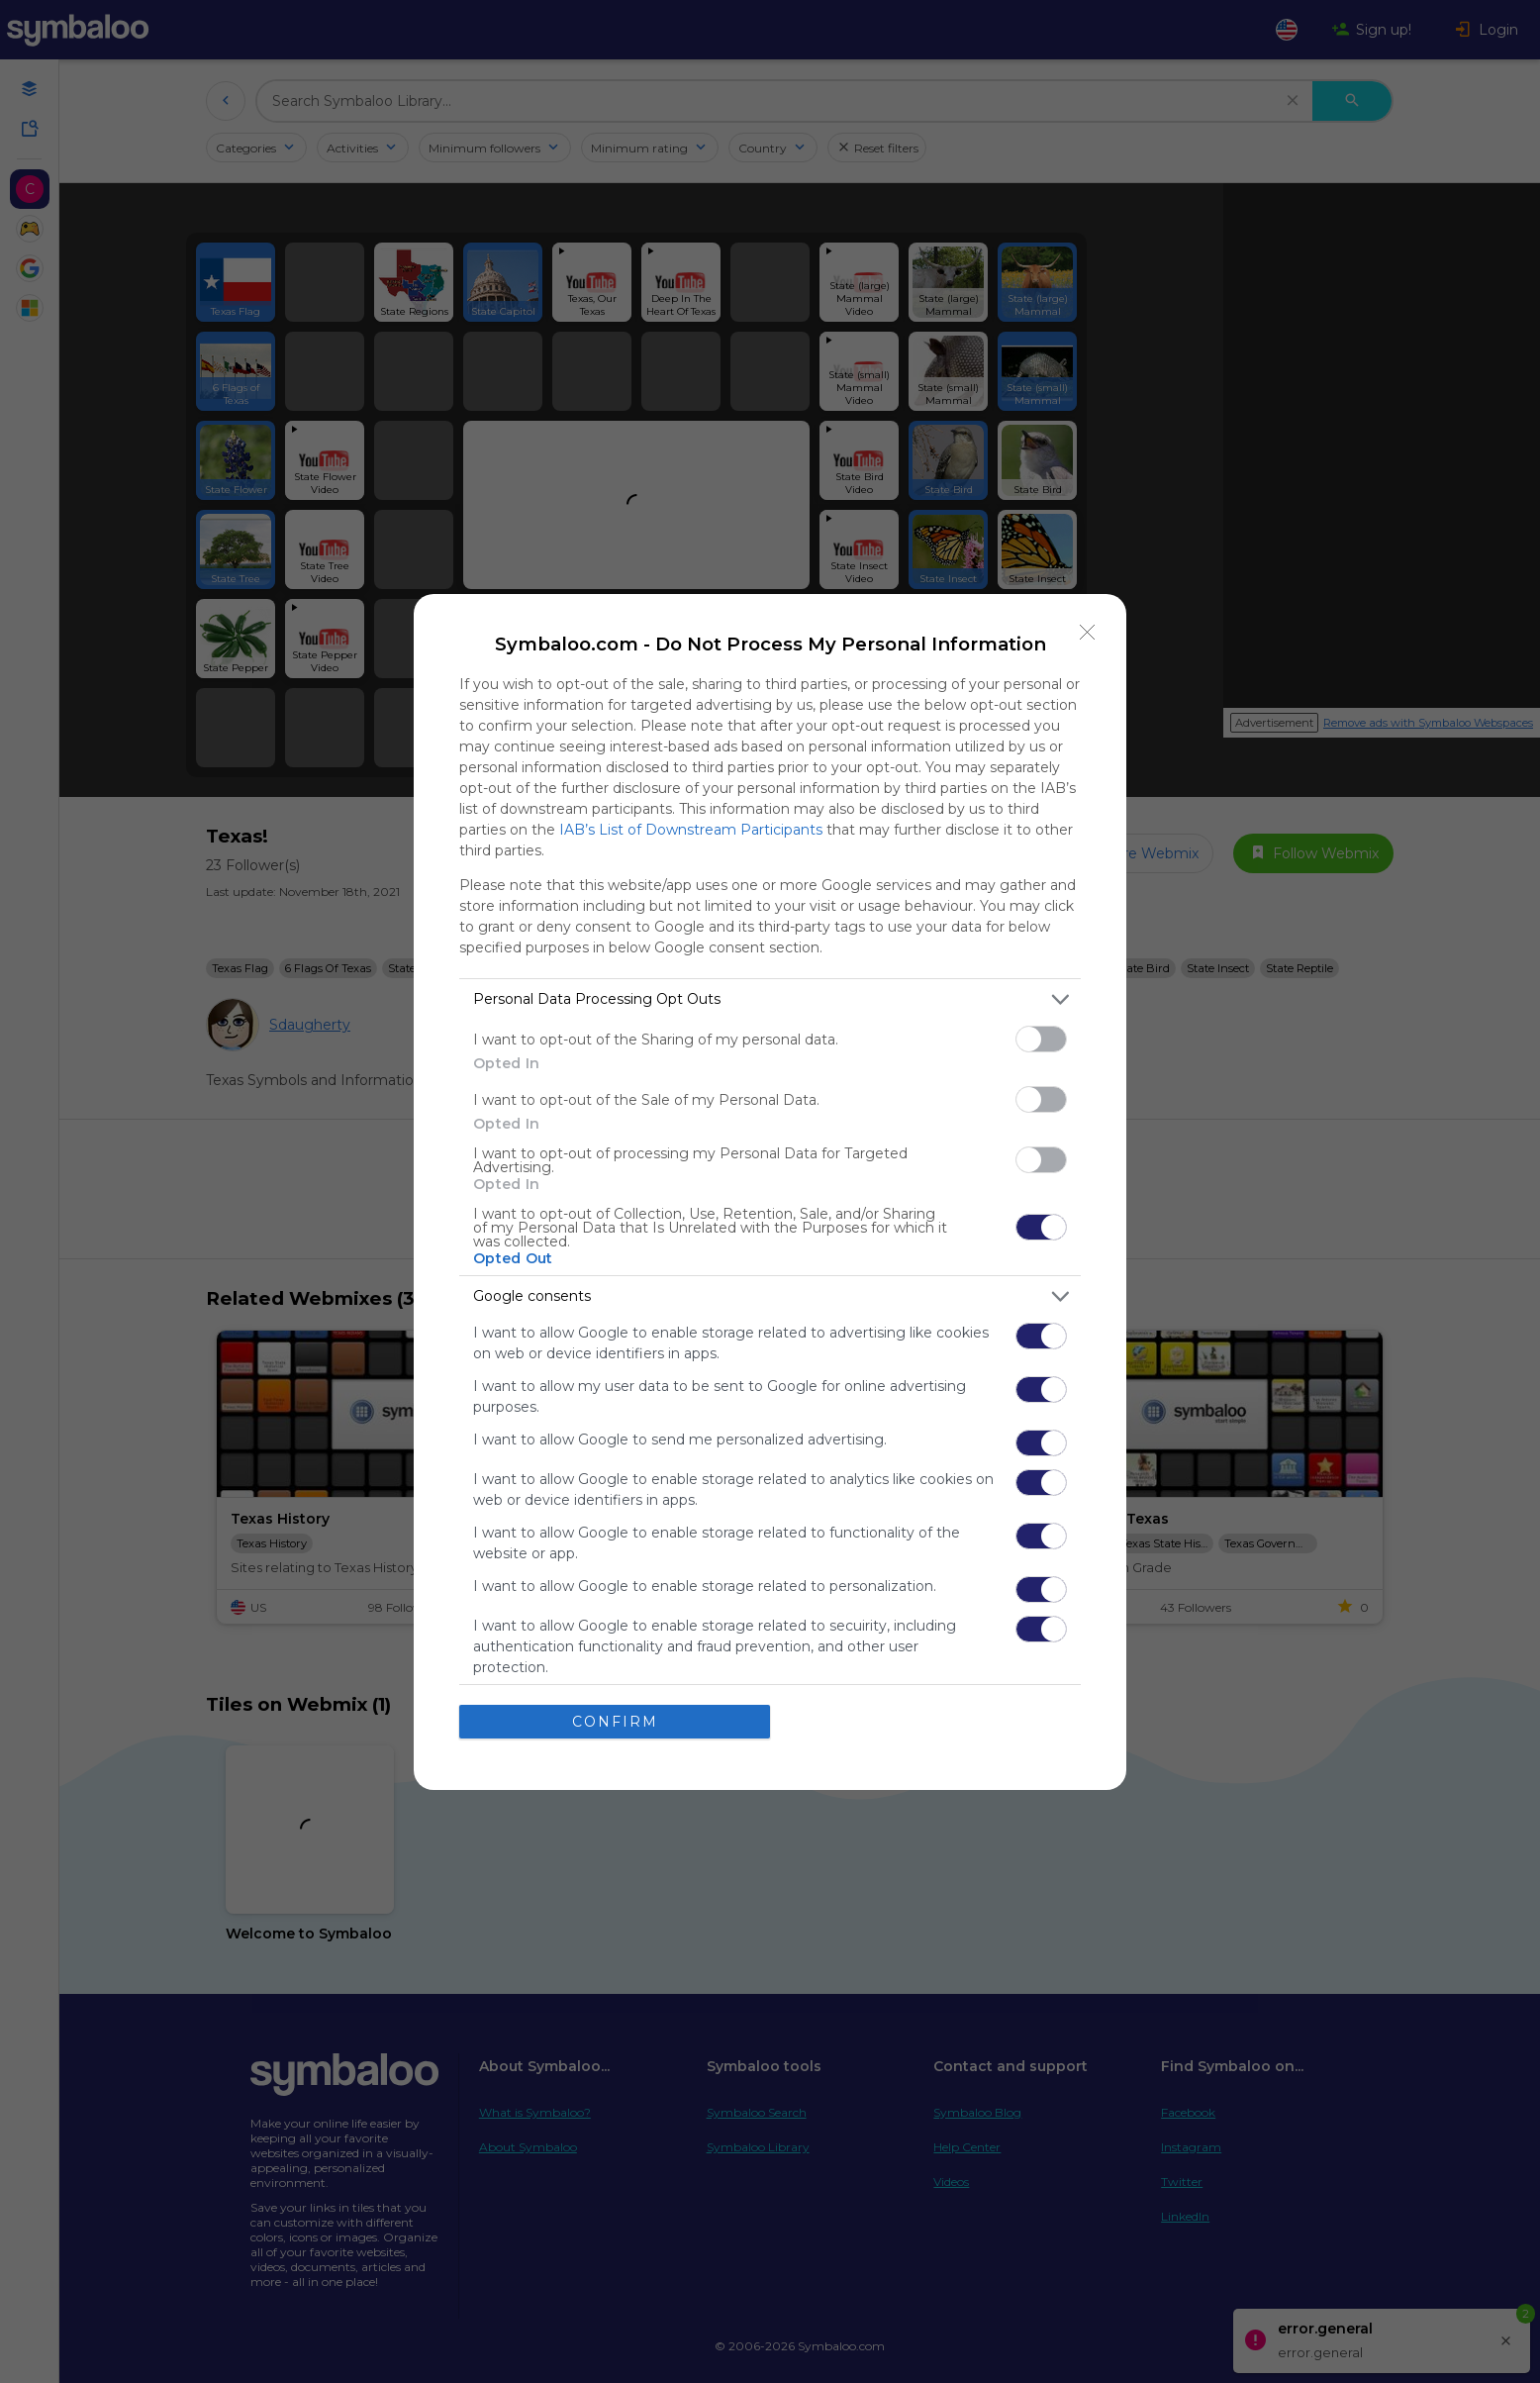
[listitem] (770, 999)
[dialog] (770, 1192)
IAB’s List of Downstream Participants (690, 830)
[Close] (1088, 632)
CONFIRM (615, 1722)
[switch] (1041, 1039)
